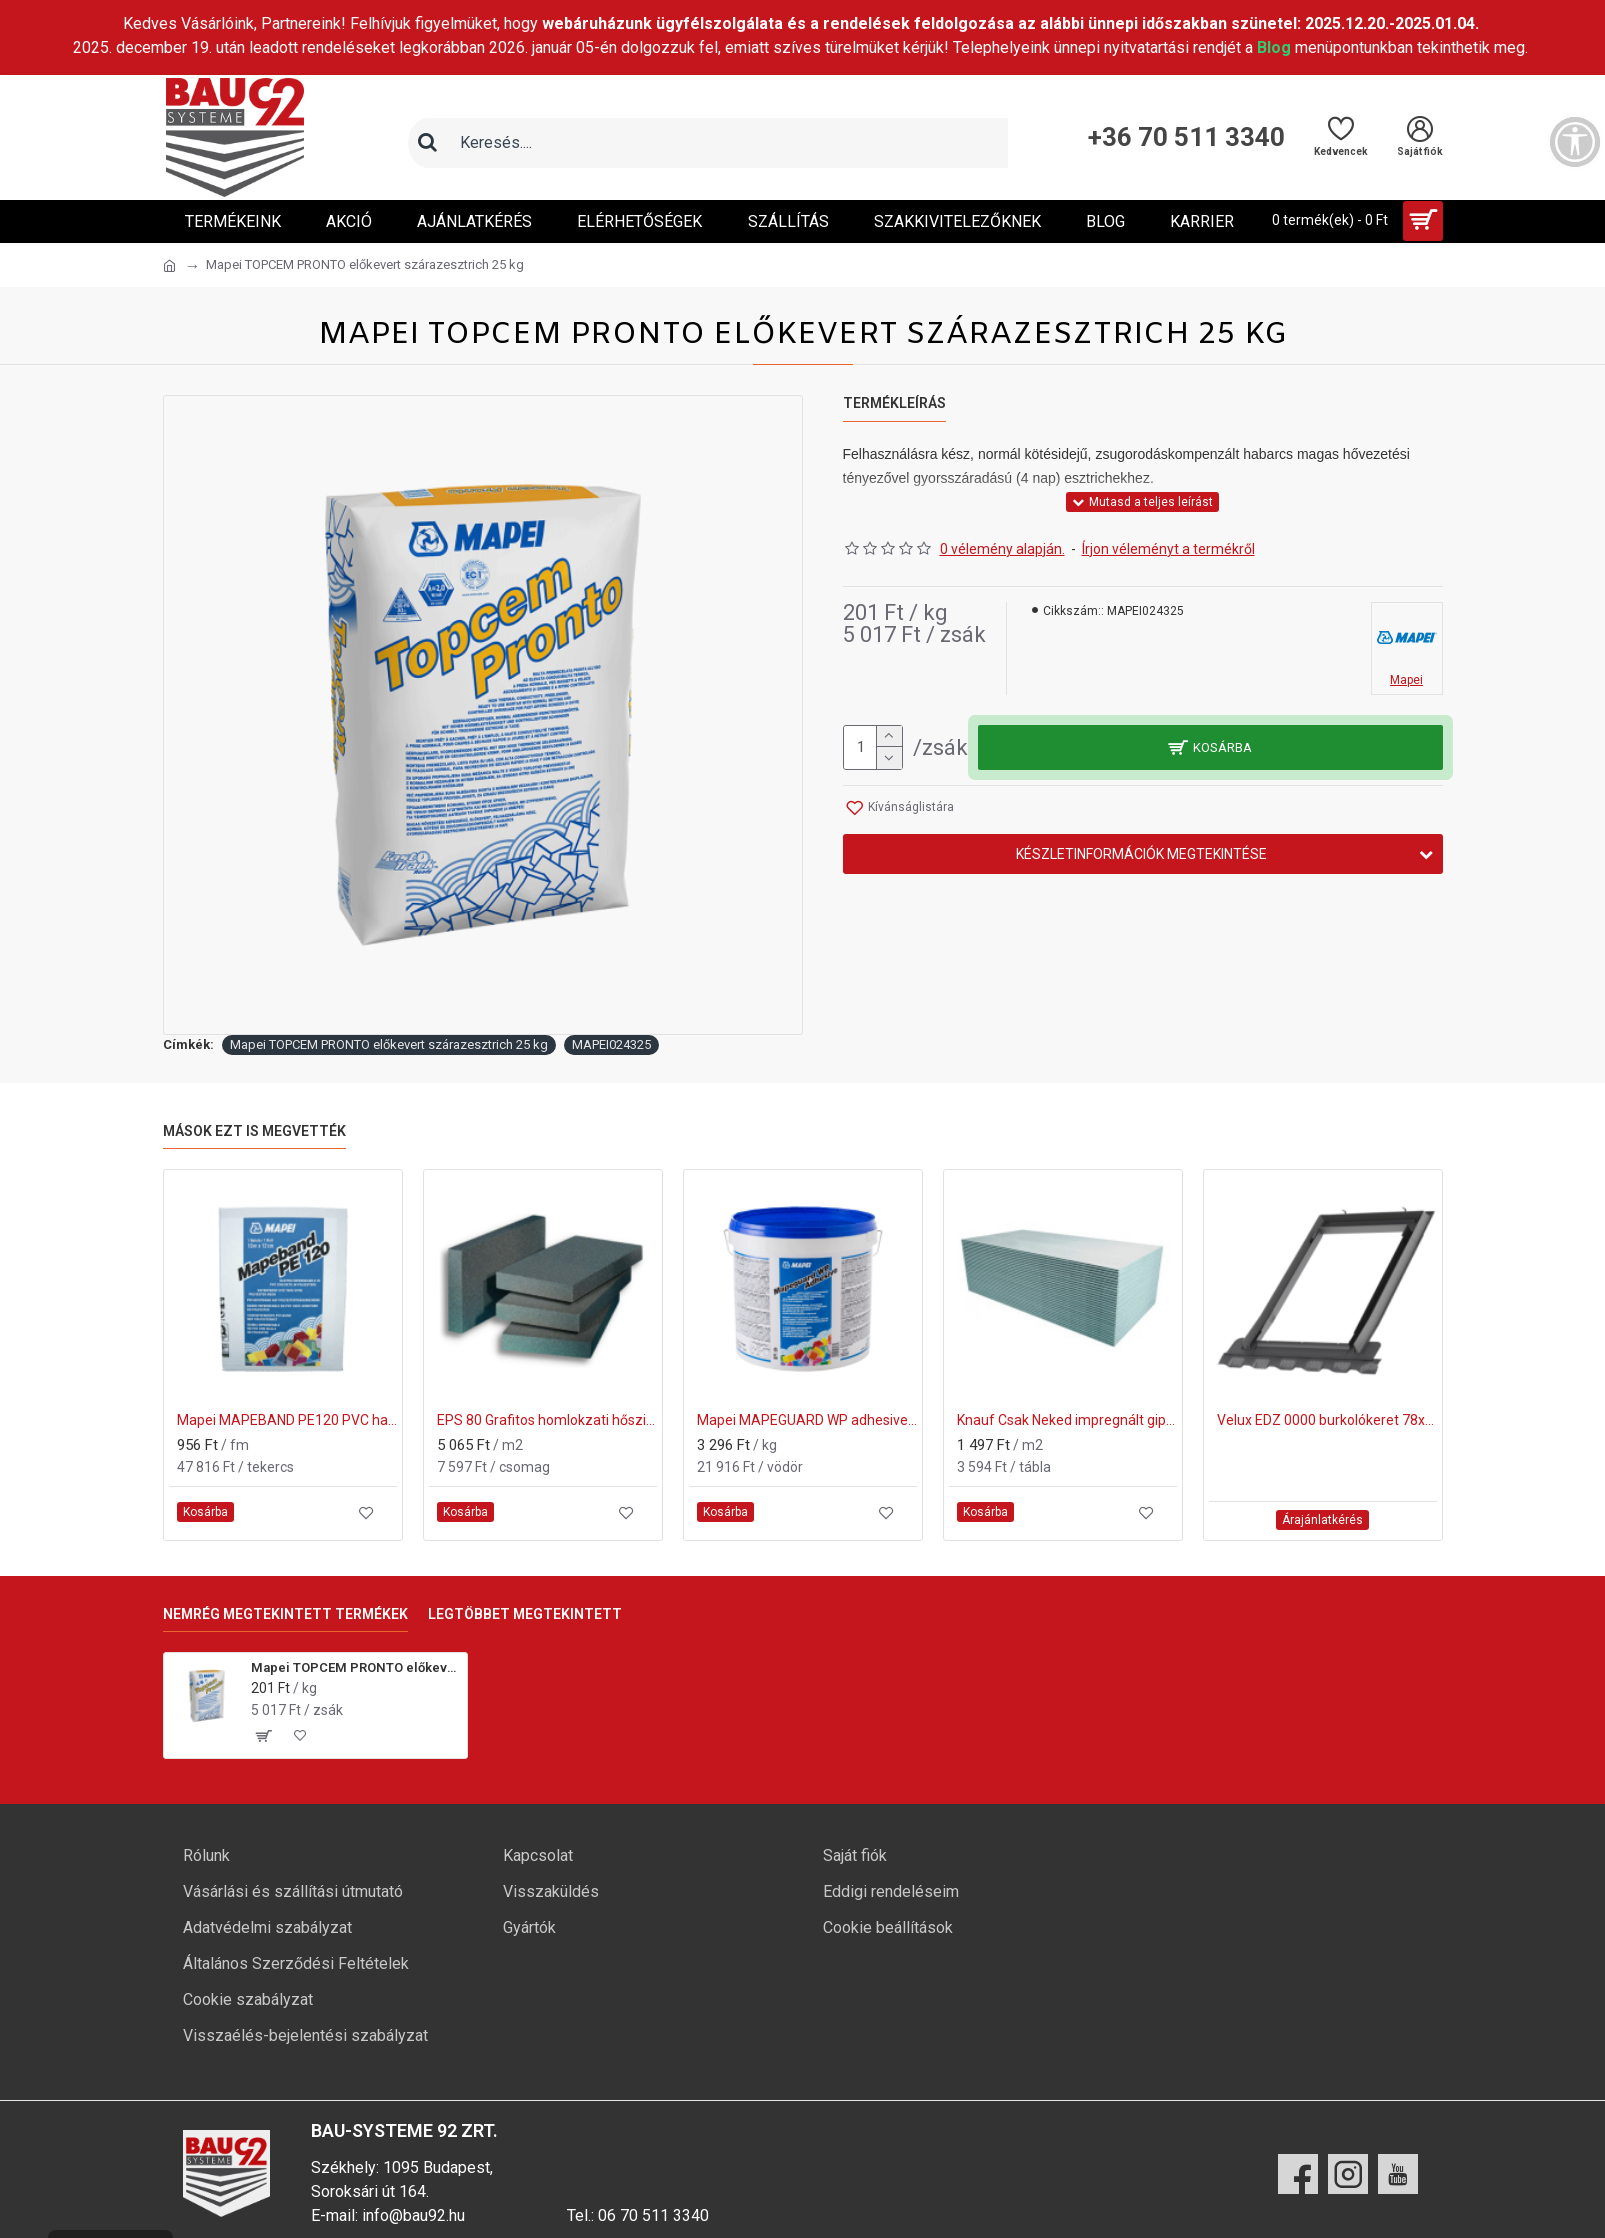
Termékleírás (894, 403)
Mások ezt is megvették (254, 1131)
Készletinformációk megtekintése (1141, 854)
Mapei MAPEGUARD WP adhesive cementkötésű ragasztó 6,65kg (807, 1420)
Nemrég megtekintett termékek (285, 1614)
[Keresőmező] (728, 143)
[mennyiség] (873, 747)
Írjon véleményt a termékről (1168, 549)
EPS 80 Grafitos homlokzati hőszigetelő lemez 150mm (547, 1420)
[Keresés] (428, 143)
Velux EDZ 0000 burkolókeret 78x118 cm (1327, 1420)
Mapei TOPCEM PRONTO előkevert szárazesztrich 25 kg (389, 1044)
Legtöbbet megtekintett (525, 1614)
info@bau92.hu (413, 2215)
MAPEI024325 (611, 1044)
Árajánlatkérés (1322, 1520)
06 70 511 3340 (653, 2215)
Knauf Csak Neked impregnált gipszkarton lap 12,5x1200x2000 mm (1067, 1420)
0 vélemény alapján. (1002, 549)
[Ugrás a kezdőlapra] (169, 266)
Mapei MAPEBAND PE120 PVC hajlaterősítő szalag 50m (287, 1420)
